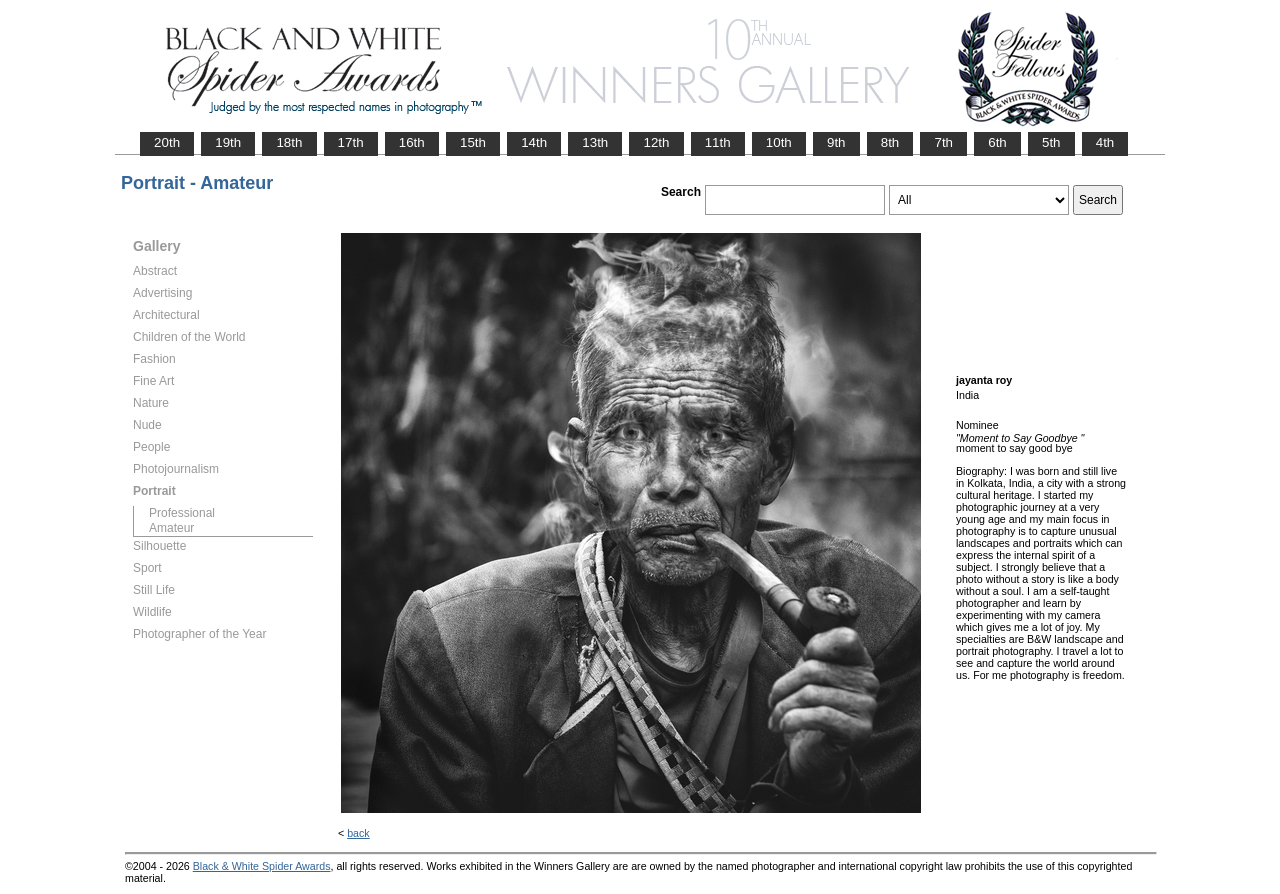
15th (473, 142)
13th (595, 142)
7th (943, 142)
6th (997, 142)
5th (1051, 142)
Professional (182, 513)
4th (1105, 142)
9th (836, 142)
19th (228, 142)
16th (412, 142)
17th (351, 142)
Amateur (171, 528)
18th (289, 142)
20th (167, 142)
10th (779, 142)
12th (656, 142)
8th (890, 142)
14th (534, 142)
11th (718, 142)
